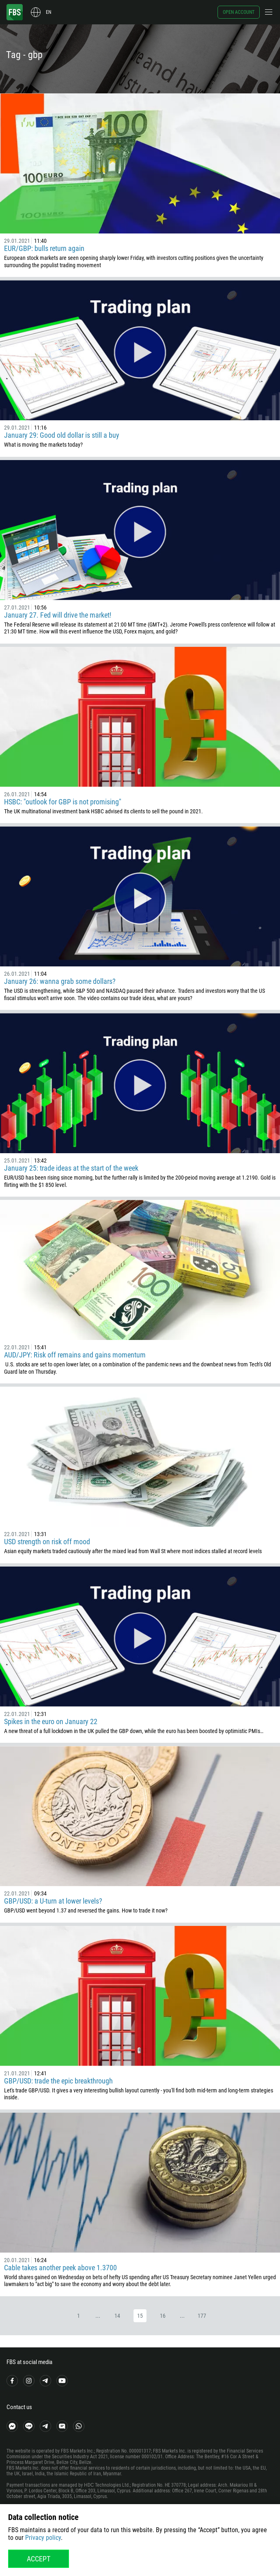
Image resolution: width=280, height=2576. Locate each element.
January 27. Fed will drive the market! (57, 615)
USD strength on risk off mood (47, 1541)
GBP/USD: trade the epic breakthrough (58, 2081)
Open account (238, 12)
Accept (38, 2558)
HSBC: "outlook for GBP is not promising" (62, 801)
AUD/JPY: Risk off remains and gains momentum (75, 1355)
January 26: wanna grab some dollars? (60, 981)
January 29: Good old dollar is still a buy (61, 435)
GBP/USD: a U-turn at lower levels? (53, 1901)
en (48, 12)
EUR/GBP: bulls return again (44, 248)
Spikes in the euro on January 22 (50, 1721)
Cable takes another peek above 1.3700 (60, 2267)
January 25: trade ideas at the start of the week (71, 1168)
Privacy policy (43, 2537)
